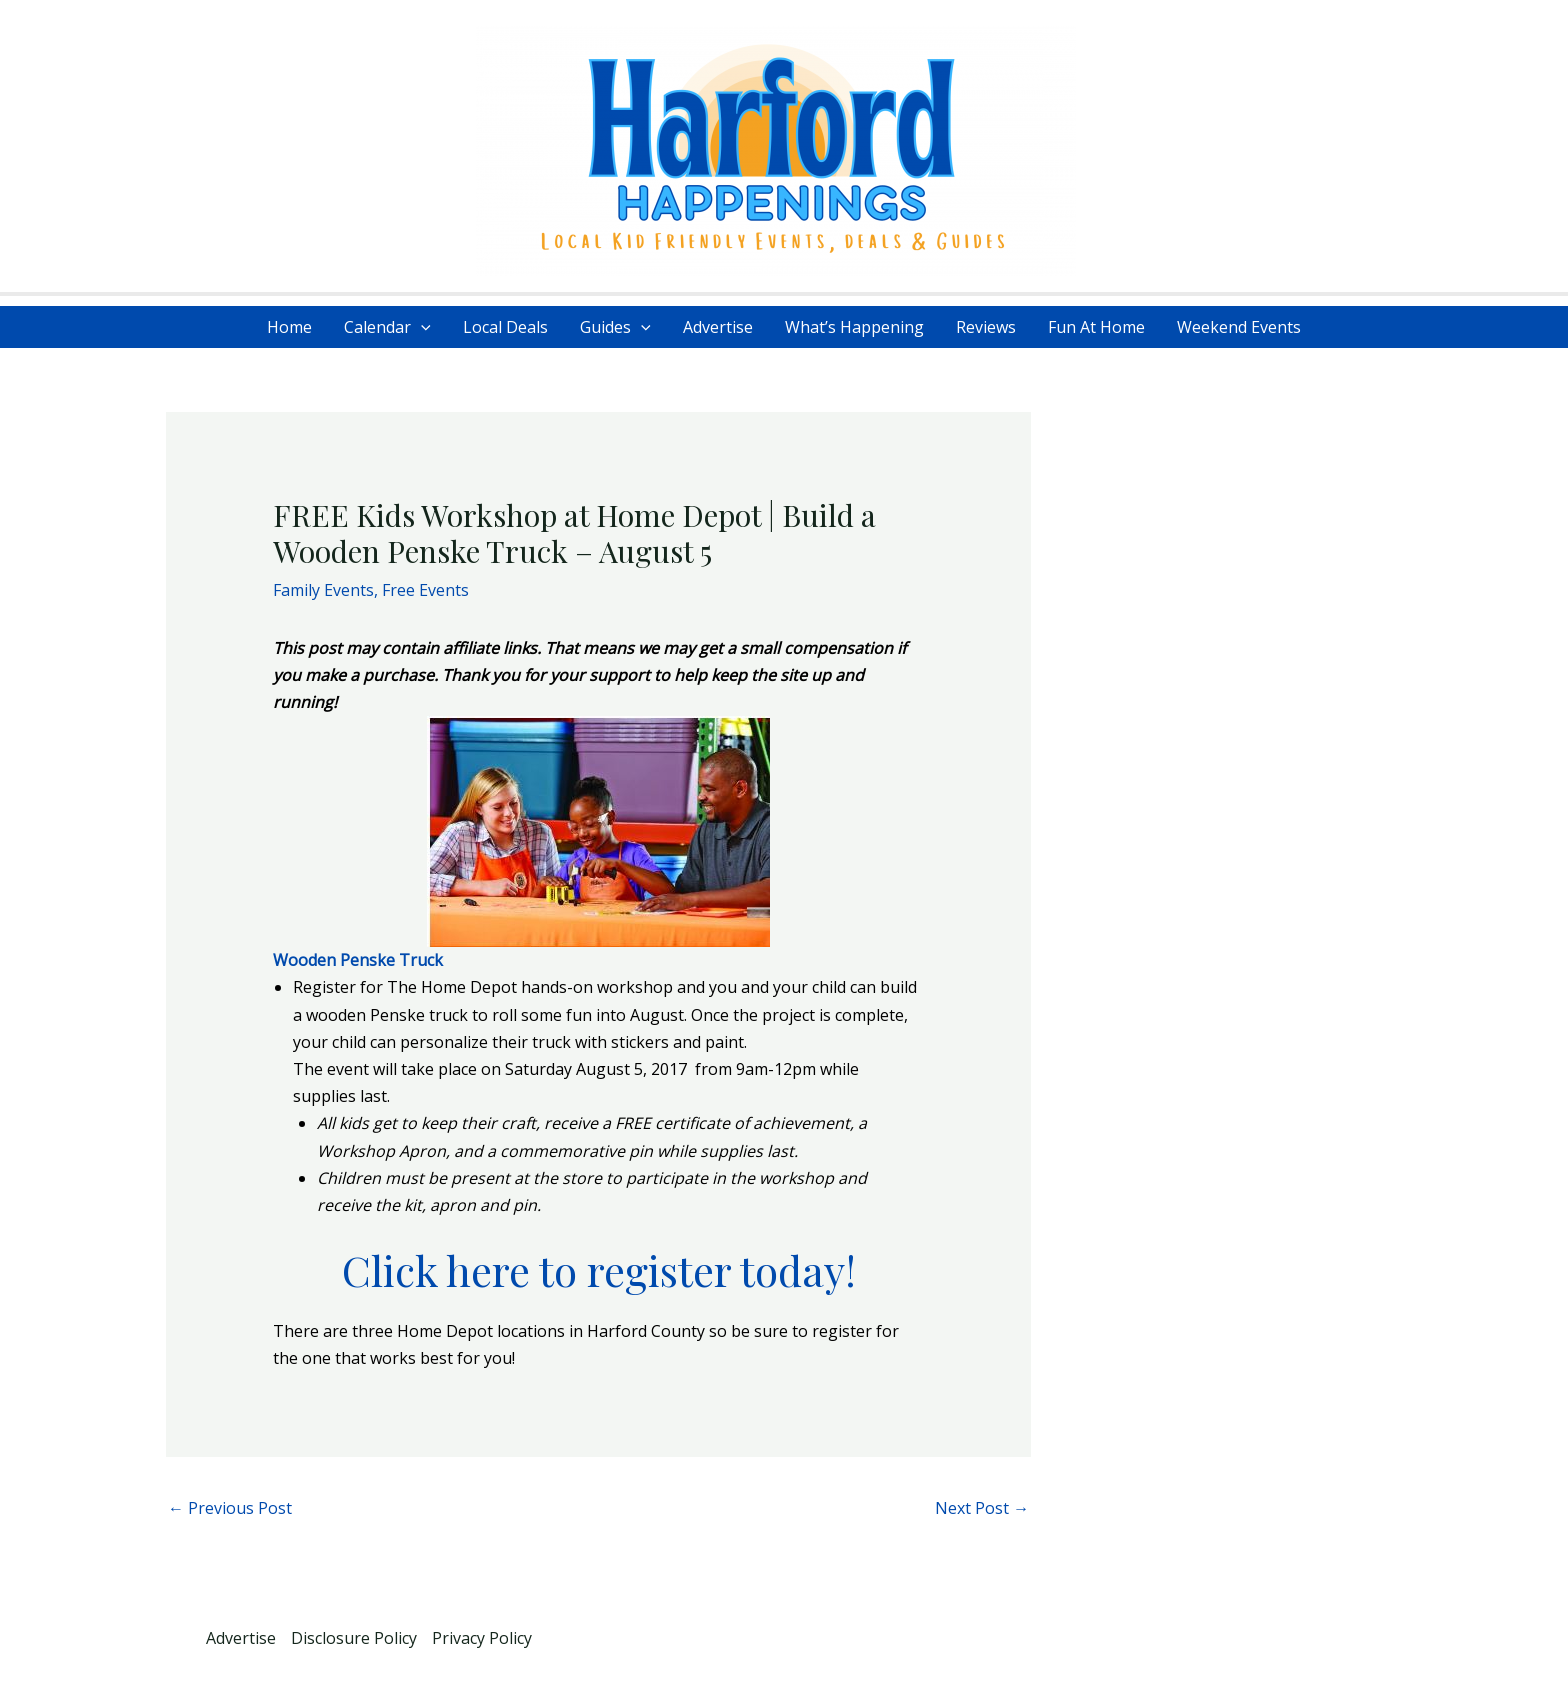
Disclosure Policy (354, 1638)
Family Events (323, 590)
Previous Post (230, 1508)
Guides (615, 327)
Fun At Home (1096, 327)
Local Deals (505, 327)
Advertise (718, 327)
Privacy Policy (482, 1638)
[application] (421, 327)
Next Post (982, 1508)
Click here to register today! (599, 1270)
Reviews (986, 327)
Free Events (425, 590)
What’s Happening (854, 327)
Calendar (387, 327)
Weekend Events (1239, 327)
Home (289, 327)
